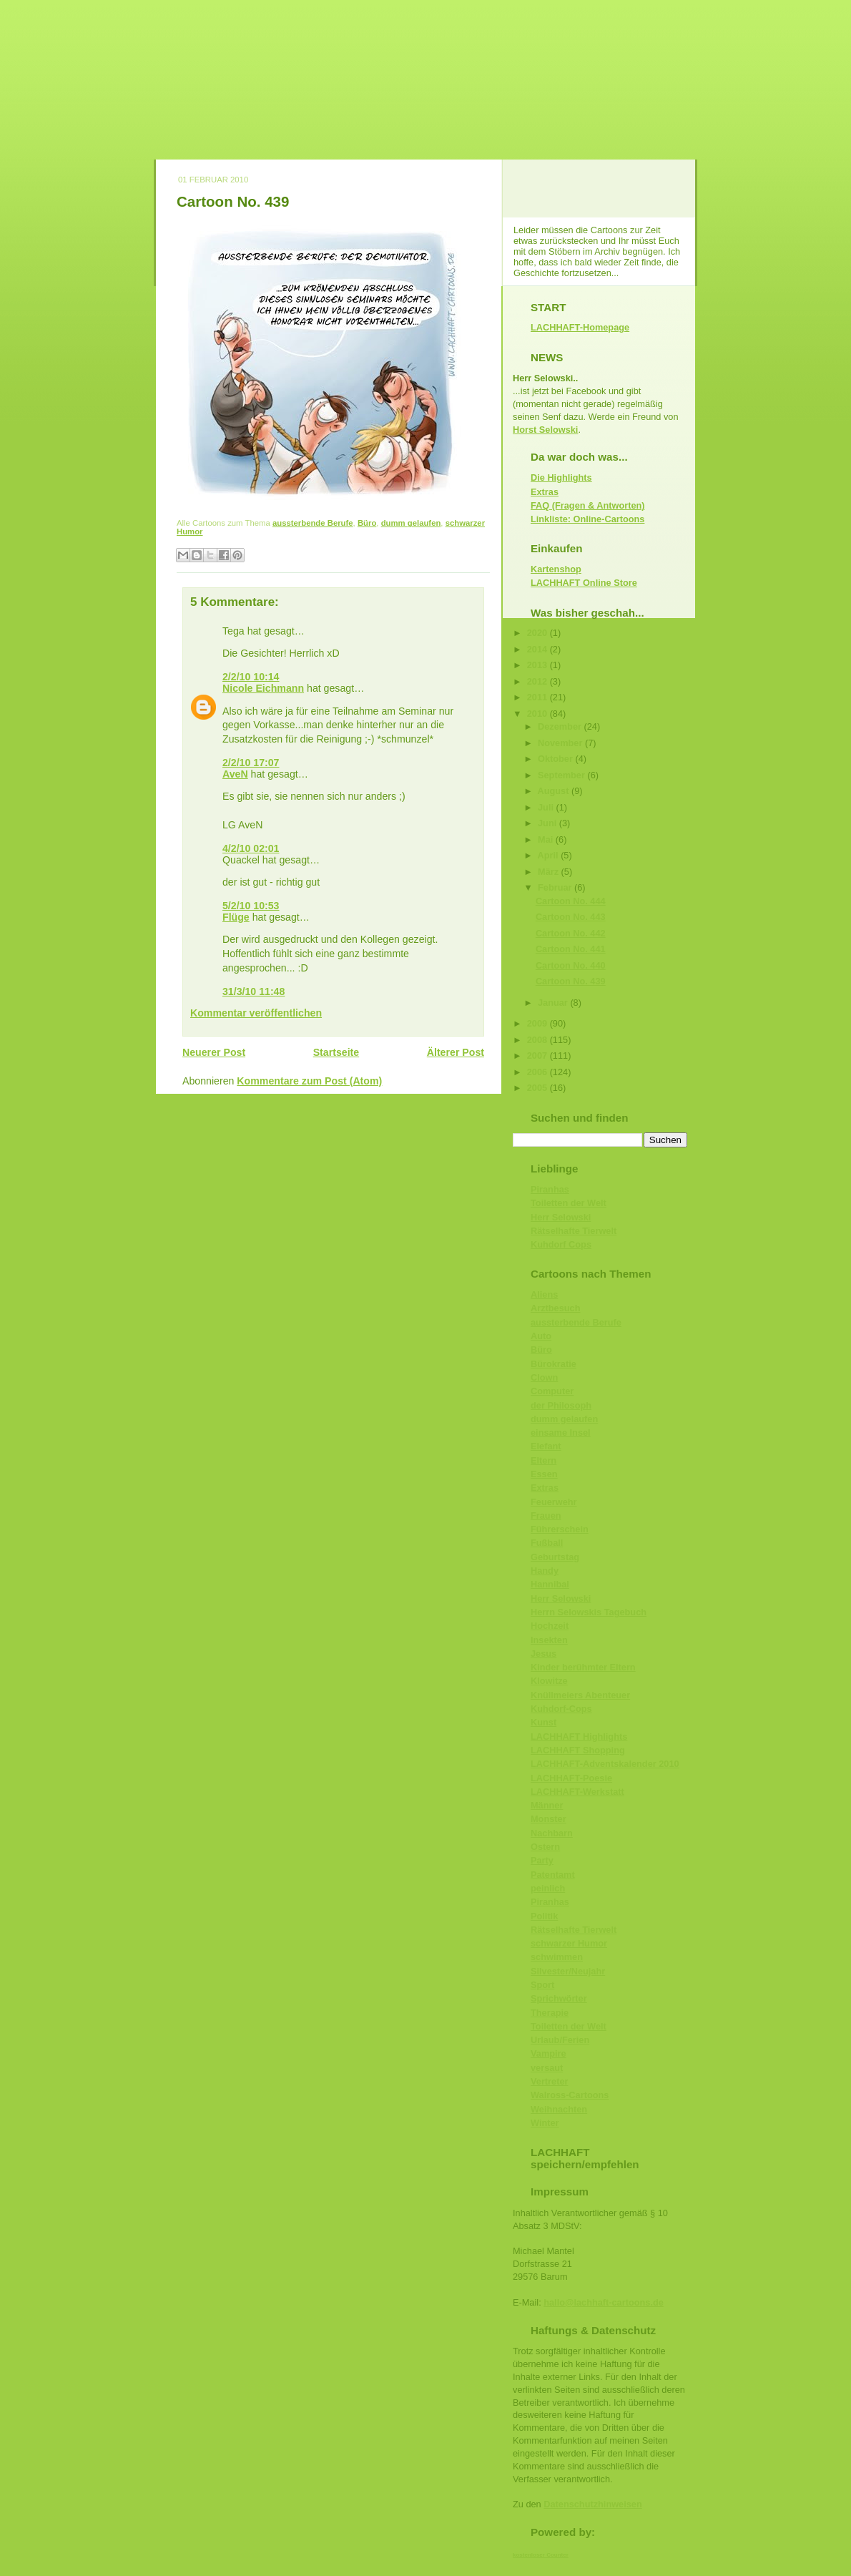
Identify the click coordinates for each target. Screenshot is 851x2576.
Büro (367, 523)
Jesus (543, 1653)
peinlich (548, 1888)
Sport (542, 1984)
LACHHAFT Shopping (578, 1750)
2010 (538, 713)
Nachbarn (552, 1833)
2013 (538, 665)
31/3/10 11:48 (253, 991)
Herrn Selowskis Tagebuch (588, 1612)
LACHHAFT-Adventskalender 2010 (605, 1763)
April (549, 855)
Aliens (544, 1294)
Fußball (547, 1542)
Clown (544, 1377)
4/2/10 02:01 (251, 848)
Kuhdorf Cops (561, 1244)
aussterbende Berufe (312, 523)
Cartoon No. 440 (571, 965)
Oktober (556, 758)
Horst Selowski (545, 429)
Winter (545, 2122)
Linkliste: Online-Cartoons (587, 519)
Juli (547, 807)
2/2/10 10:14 (251, 676)
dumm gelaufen (411, 523)
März (549, 871)
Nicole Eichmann (263, 688)
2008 (538, 1039)
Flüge (236, 917)
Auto (541, 1336)
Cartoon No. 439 (233, 201)
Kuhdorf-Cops (561, 1708)
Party (542, 1860)
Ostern (545, 1846)
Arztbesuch (555, 1308)
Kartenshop (556, 569)
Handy (545, 1570)
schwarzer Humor (569, 1943)
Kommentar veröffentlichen (256, 1013)
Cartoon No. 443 (571, 916)
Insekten (549, 1640)
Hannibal (550, 1584)
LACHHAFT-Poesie (571, 1778)
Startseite (336, 1052)
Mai (547, 839)
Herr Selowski (561, 1217)
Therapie (550, 2012)
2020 (538, 632)
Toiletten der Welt (568, 1203)
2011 (538, 697)
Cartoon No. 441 (571, 949)
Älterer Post (455, 1052)
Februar (556, 887)
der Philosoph (561, 1405)
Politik (544, 1916)
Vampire (548, 2053)
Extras (545, 491)
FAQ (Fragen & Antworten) (588, 505)
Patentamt (553, 1874)
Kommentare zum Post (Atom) (309, 1081)
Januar (554, 1002)
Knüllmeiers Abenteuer (580, 1695)
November (561, 743)
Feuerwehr (553, 1502)
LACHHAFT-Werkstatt (577, 1791)
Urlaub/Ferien (560, 2039)
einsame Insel (561, 1432)
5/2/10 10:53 (251, 905)
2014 (538, 649)
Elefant (546, 1446)
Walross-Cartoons (570, 2095)
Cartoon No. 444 (571, 901)
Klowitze (549, 1680)
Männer (547, 1805)
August (554, 790)
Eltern (543, 1460)
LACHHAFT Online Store (584, 582)
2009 (538, 1023)
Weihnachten (559, 2109)
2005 (538, 1087)
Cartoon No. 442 (571, 933)
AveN (235, 774)
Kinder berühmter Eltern (583, 1667)
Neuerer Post (213, 1052)
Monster (548, 1818)
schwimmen (557, 1956)
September (562, 775)
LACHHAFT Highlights (579, 1736)
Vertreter (549, 2081)
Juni (548, 823)
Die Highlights (561, 477)
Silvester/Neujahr (568, 1971)
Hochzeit (550, 1625)
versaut (547, 2067)
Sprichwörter (559, 1998)
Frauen (546, 1515)
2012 (538, 681)
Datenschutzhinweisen (592, 2504)
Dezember (561, 726)
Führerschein (560, 1529)
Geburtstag (555, 1557)
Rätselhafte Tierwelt (573, 1230)
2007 (538, 1055)
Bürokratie (553, 1363)
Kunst (543, 1722)
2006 (538, 1072)
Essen (544, 1474)
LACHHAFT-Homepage (580, 327)
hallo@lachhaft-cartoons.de (603, 2302)
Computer (552, 1391)
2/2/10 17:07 (251, 762)
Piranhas (550, 1189)
